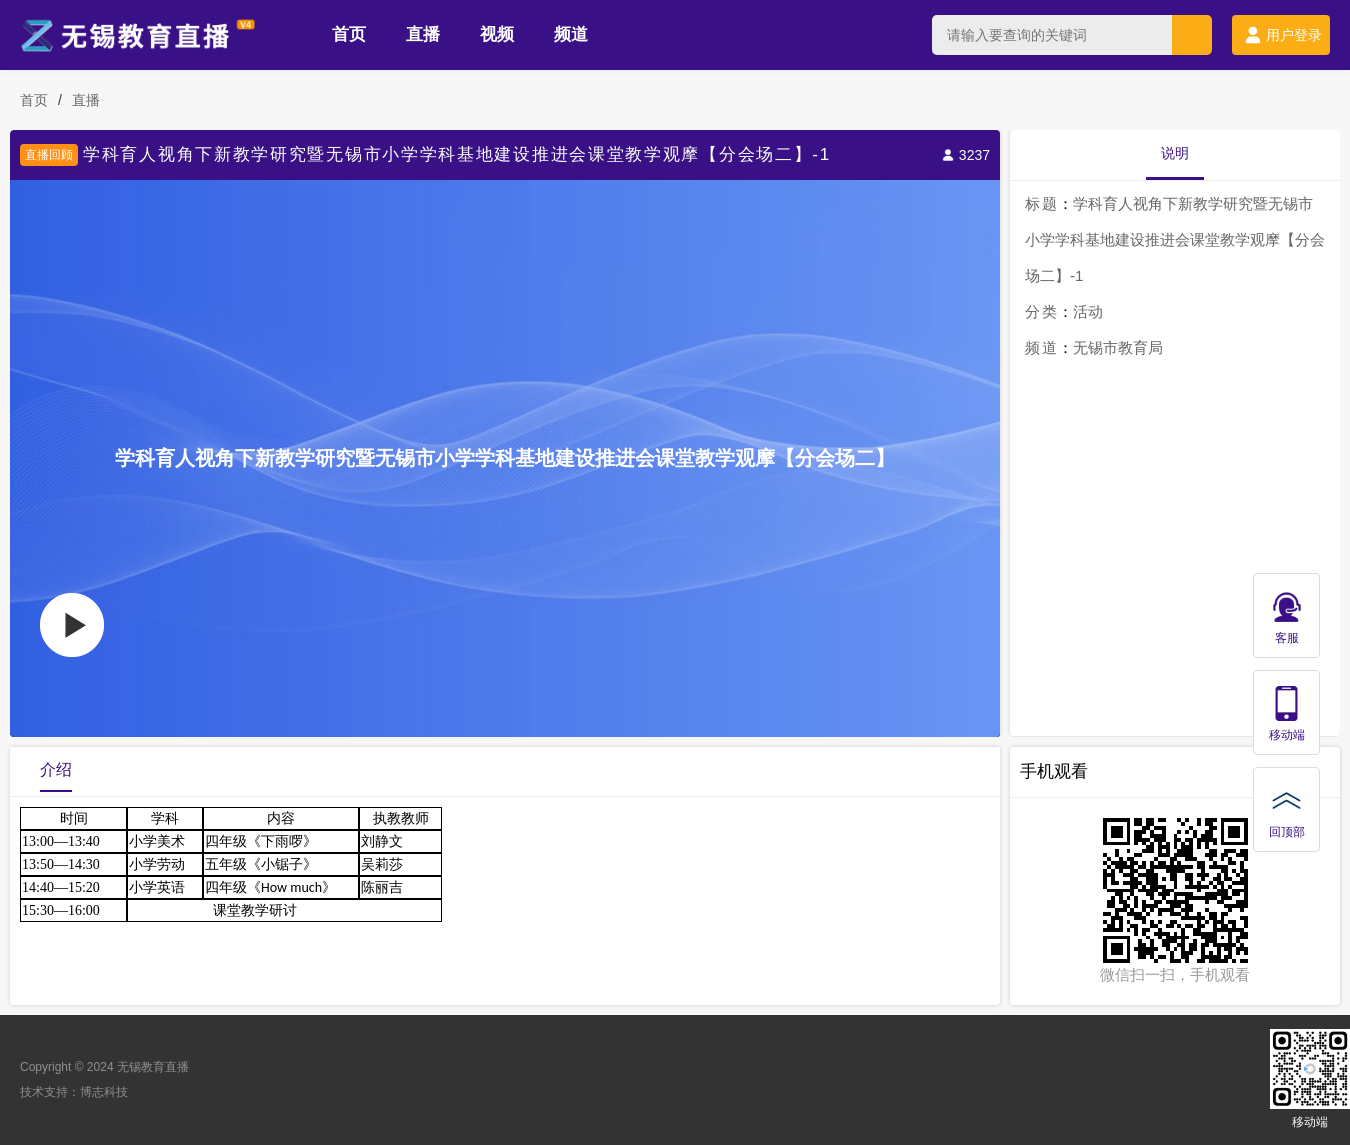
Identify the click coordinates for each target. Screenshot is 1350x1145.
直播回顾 (49, 155)
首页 (349, 34)
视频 (497, 34)
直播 (423, 34)
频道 (571, 34)
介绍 (56, 769)
